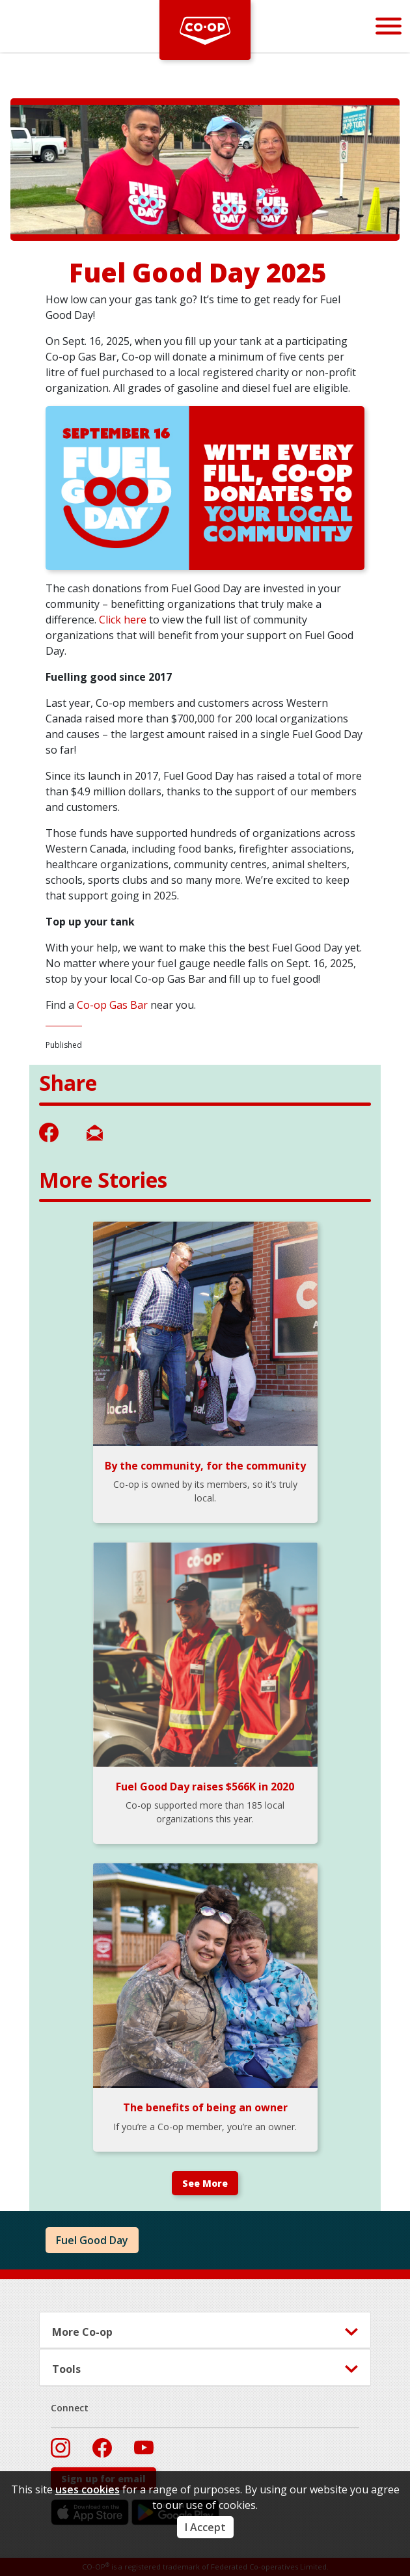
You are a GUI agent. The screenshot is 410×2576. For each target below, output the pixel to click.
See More (205, 2183)
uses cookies (87, 2489)
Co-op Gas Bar (112, 1005)
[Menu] (388, 25)
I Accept (205, 2527)
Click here (124, 619)
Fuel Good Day (92, 2240)
